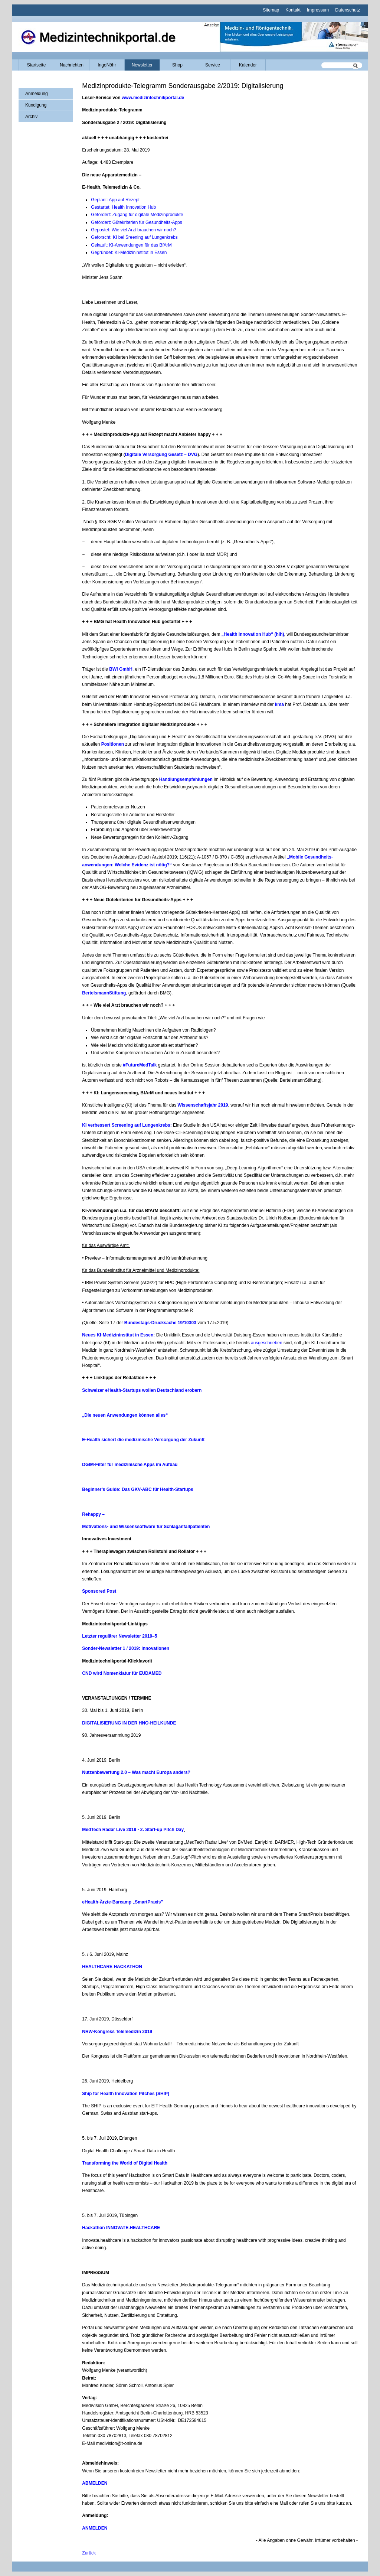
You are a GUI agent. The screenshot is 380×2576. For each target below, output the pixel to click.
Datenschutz (347, 10)
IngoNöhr (107, 65)
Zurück (89, 2553)
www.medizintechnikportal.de (153, 97)
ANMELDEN (94, 2528)
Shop (177, 65)
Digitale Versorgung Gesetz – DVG (161, 454)
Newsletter (142, 65)
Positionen (112, 744)
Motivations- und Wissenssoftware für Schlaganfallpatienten (146, 1526)
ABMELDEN (94, 2483)
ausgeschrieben (266, 1342)
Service (212, 65)
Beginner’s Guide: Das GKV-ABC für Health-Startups (137, 1489)
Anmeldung (36, 93)
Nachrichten (71, 65)
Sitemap (271, 10)
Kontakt (293, 10)
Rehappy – (94, 1514)
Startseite (36, 65)
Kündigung (35, 105)
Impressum (318, 10)
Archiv (31, 116)
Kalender (248, 65)
